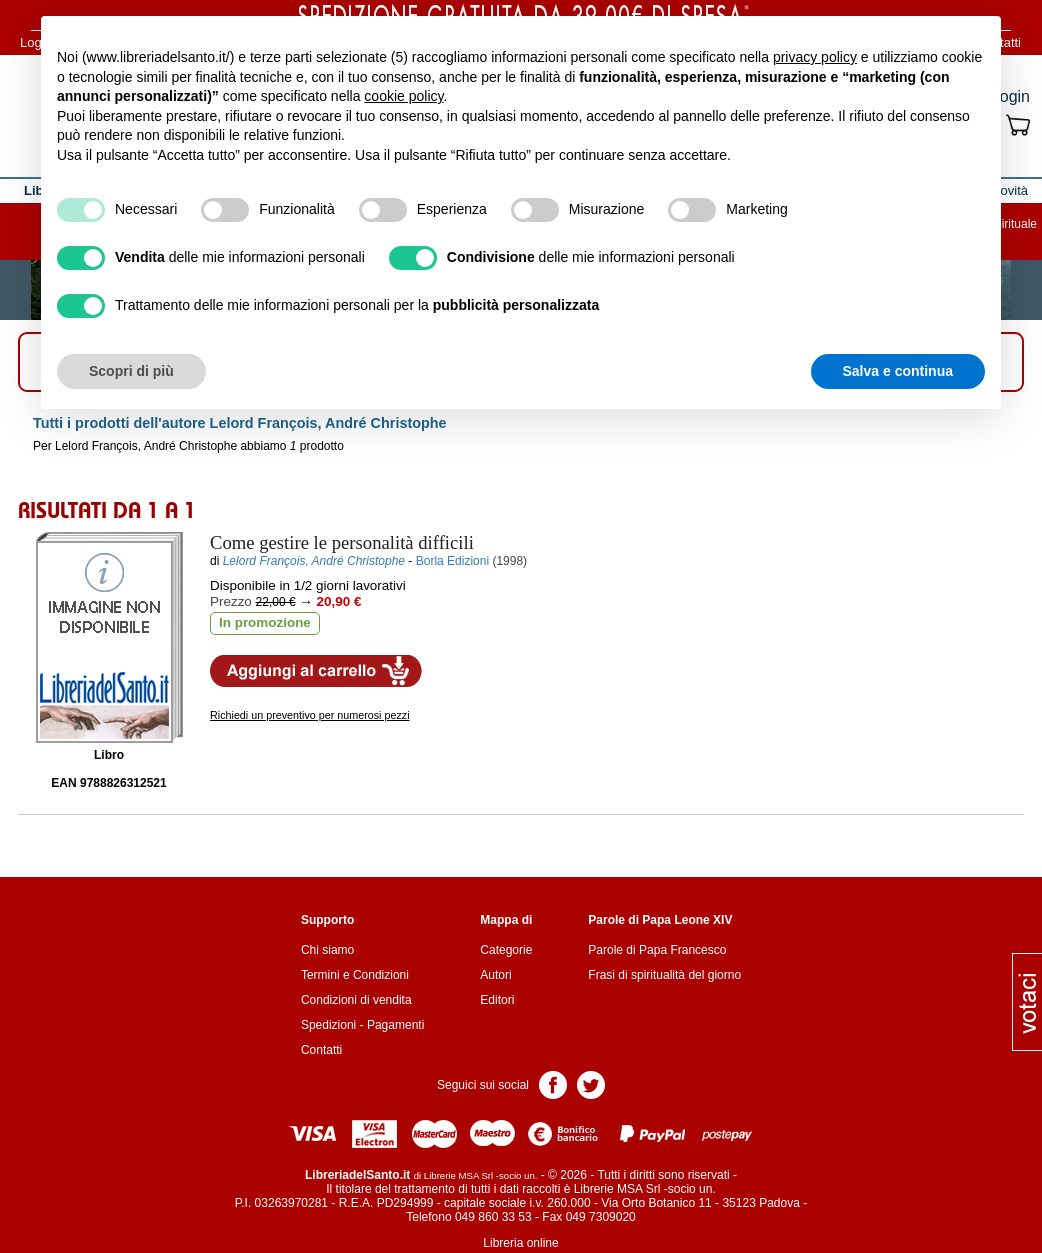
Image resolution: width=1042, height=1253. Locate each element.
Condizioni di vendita (356, 1000)
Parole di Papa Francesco (657, 950)
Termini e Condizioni (355, 975)
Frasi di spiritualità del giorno (664, 975)
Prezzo (231, 601)
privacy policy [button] (815, 57)
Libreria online (520, 1243)
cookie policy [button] (403, 96)
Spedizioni (328, 1025)
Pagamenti (395, 1025)
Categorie (506, 950)
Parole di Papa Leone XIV (660, 920)
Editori (497, 1000)
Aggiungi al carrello (316, 671)
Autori (495, 975)
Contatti (321, 1050)
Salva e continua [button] (898, 371)
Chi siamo (327, 950)
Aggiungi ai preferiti (541, 670)
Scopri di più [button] (131, 371)
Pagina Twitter (591, 1083)
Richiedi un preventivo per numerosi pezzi (310, 715)
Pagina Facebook (553, 1083)
